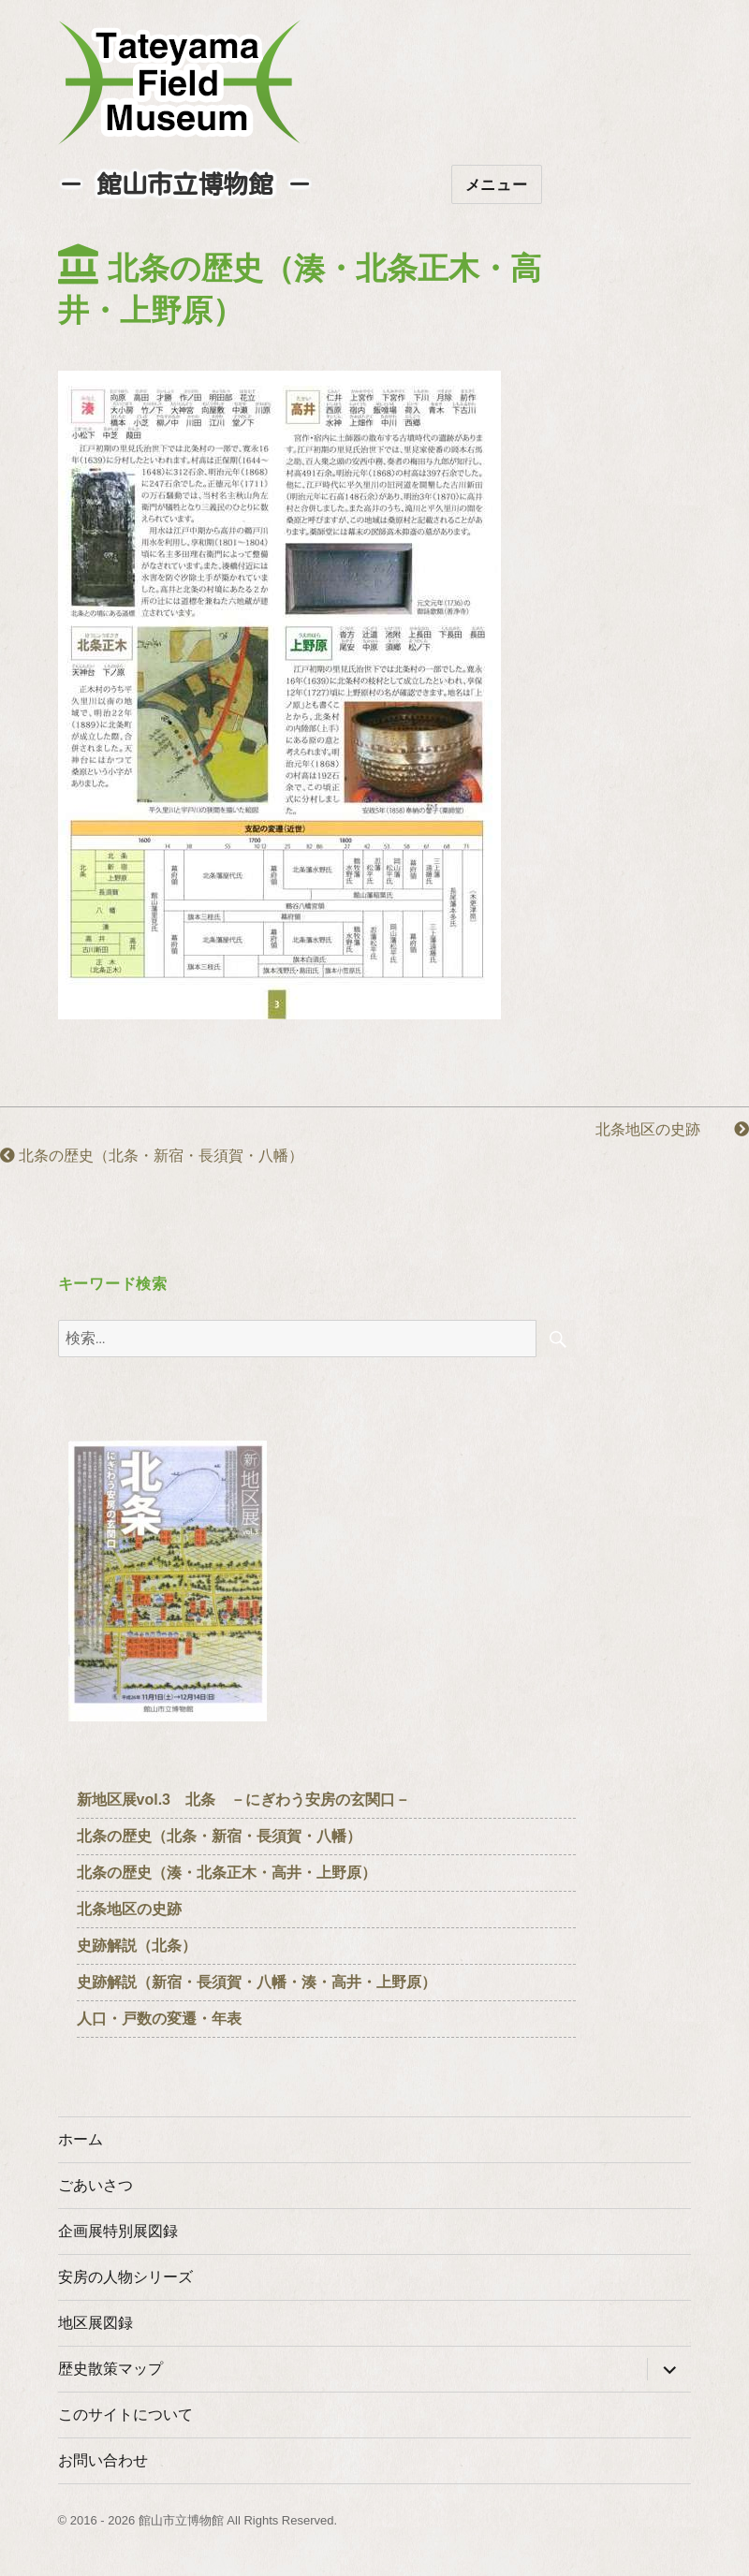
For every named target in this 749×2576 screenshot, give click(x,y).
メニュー (496, 185)
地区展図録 (95, 2323)
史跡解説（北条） (137, 1946)
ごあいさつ (95, 2185)
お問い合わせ (103, 2460)
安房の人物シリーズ (125, 2277)
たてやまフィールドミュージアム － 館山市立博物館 (179, 82)
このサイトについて (125, 2414)
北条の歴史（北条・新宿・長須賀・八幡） (151, 1156)
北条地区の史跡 (672, 1129)
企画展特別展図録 (118, 2231)
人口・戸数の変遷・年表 (159, 2019)
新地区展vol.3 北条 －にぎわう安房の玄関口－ (243, 1800)
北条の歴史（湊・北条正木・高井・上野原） (226, 1873)
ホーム (80, 2139)
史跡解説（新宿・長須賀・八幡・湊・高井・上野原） (256, 1982)
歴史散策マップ (110, 2369)
